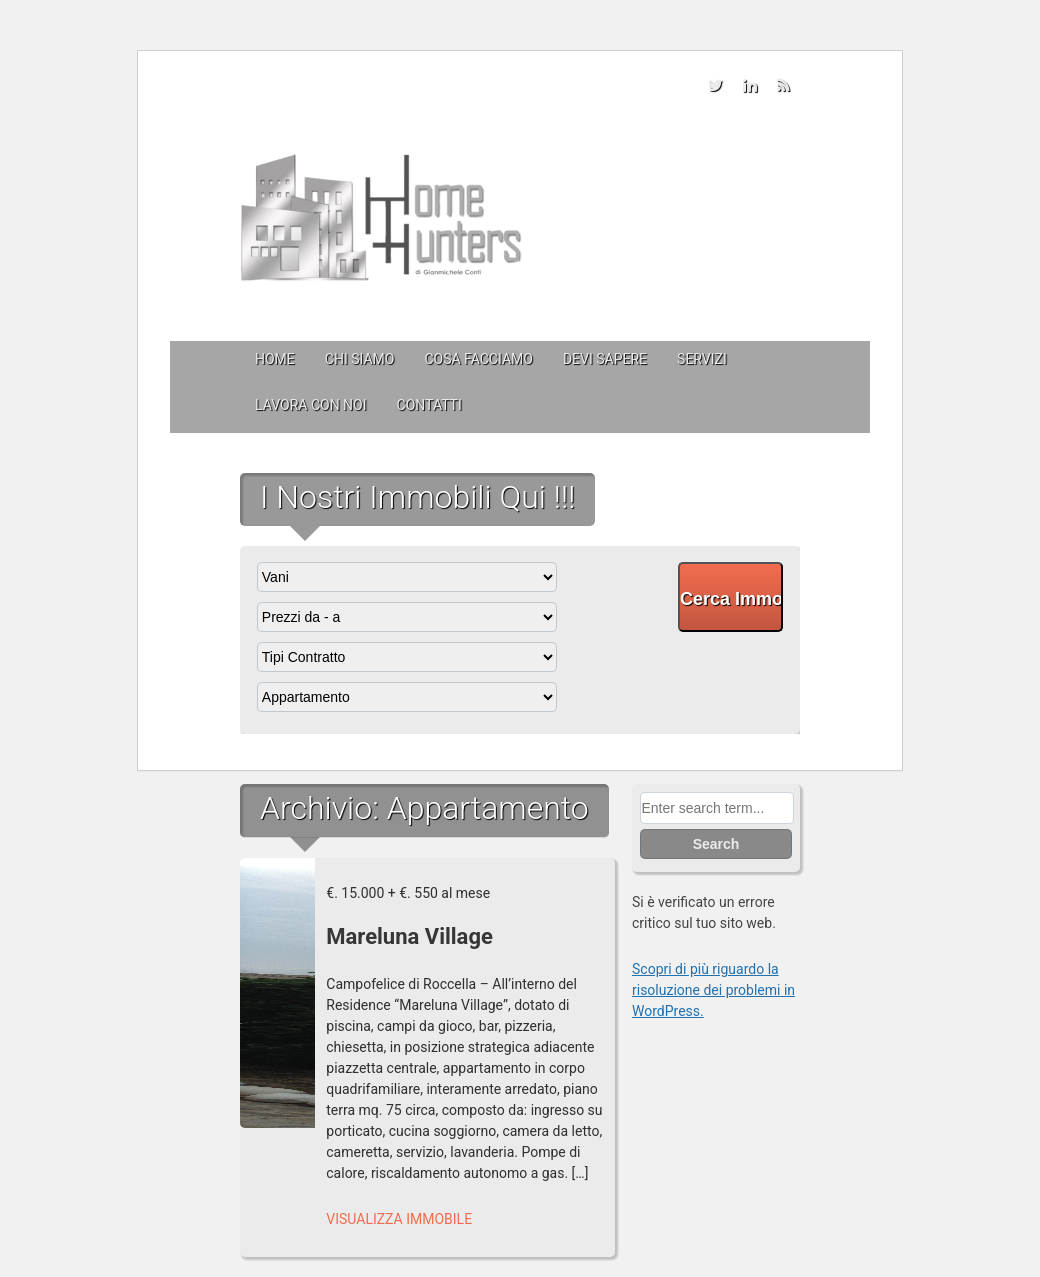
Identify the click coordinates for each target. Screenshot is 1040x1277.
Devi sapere (605, 359)
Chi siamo (360, 359)
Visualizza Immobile (399, 1219)
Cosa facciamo (478, 359)
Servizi (702, 359)
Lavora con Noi (311, 405)
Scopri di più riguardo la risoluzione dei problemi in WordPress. (713, 990)
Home (275, 359)
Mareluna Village (409, 936)
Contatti (429, 405)
